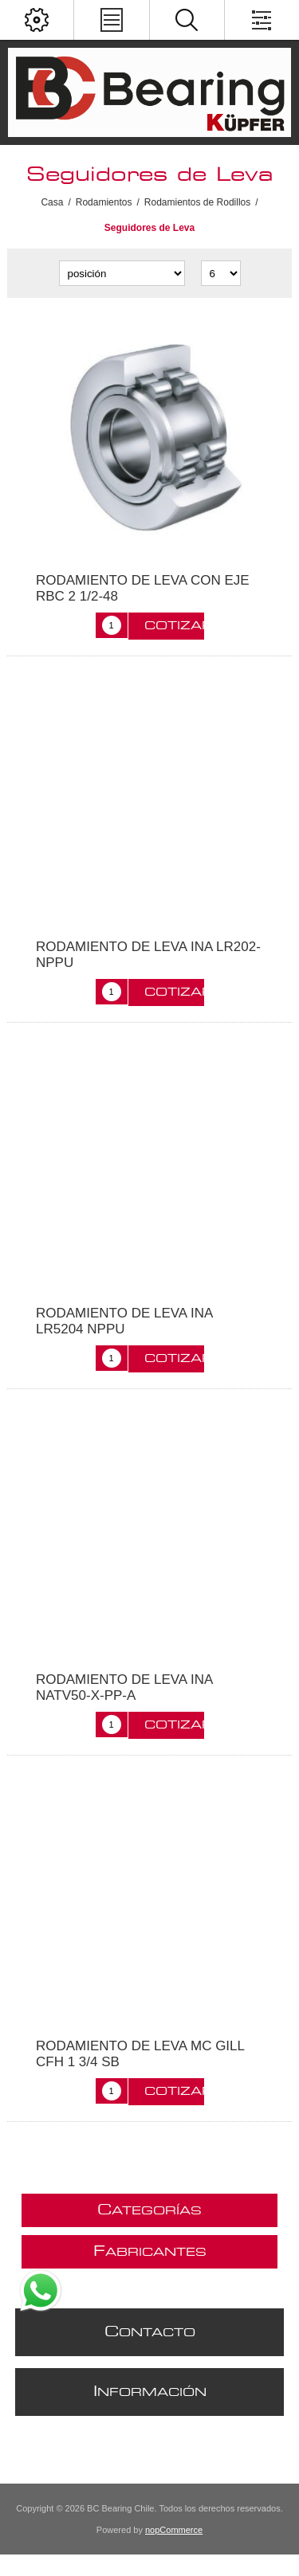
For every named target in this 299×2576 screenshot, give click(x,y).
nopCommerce (174, 2530)
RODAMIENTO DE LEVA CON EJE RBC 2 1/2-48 (143, 588)
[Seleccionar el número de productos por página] (221, 273)
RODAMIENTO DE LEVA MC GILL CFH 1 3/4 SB (140, 2053)
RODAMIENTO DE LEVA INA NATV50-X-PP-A (124, 1687)
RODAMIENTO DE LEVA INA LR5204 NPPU (124, 1321)
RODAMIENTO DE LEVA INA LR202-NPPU (148, 954)
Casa (52, 202)
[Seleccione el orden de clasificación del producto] (122, 273)
